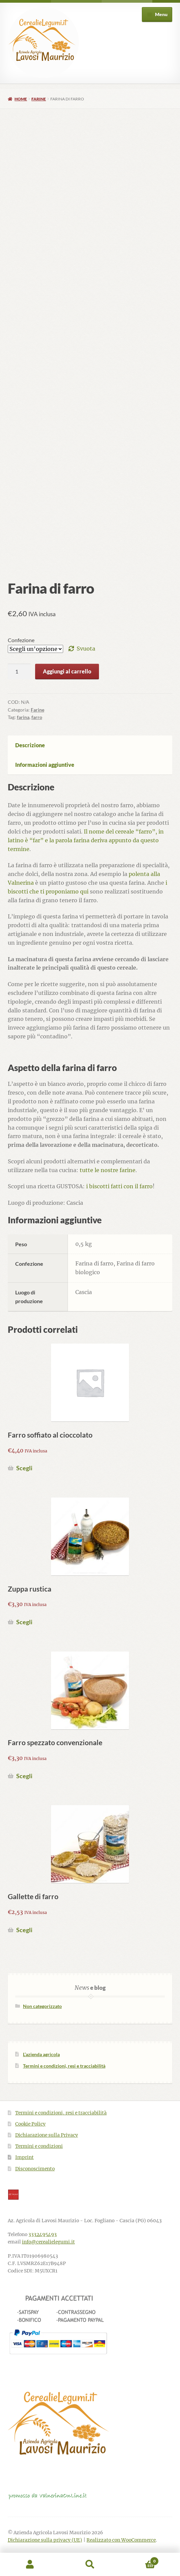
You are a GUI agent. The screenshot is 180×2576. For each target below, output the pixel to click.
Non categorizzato (42, 2006)
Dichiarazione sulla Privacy (46, 2135)
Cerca (90, 2564)
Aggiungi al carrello (67, 671)
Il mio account (30, 2564)
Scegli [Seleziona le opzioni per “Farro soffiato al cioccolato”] (24, 1468)
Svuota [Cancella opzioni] (86, 648)
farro (36, 717)
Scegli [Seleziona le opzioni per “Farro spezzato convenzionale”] (24, 1776)
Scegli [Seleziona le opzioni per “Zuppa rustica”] (24, 1622)
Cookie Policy (30, 2124)
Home (21, 98)
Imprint (24, 2157)
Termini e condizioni (39, 2146)
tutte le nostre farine (107, 1170)
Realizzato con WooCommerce (121, 2540)
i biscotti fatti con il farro (119, 1186)
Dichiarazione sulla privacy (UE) (45, 2540)
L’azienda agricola (41, 2054)
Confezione (21, 640)
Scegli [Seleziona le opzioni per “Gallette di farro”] (24, 1930)
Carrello (139, 2560)
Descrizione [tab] (30, 745)
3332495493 (42, 2234)
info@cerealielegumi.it (48, 2242)
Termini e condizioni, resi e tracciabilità (64, 2066)
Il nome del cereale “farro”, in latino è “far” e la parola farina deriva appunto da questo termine (86, 840)
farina (23, 717)
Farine (38, 98)
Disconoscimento (35, 2169)
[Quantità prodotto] (19, 671)
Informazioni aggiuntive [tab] (44, 764)
